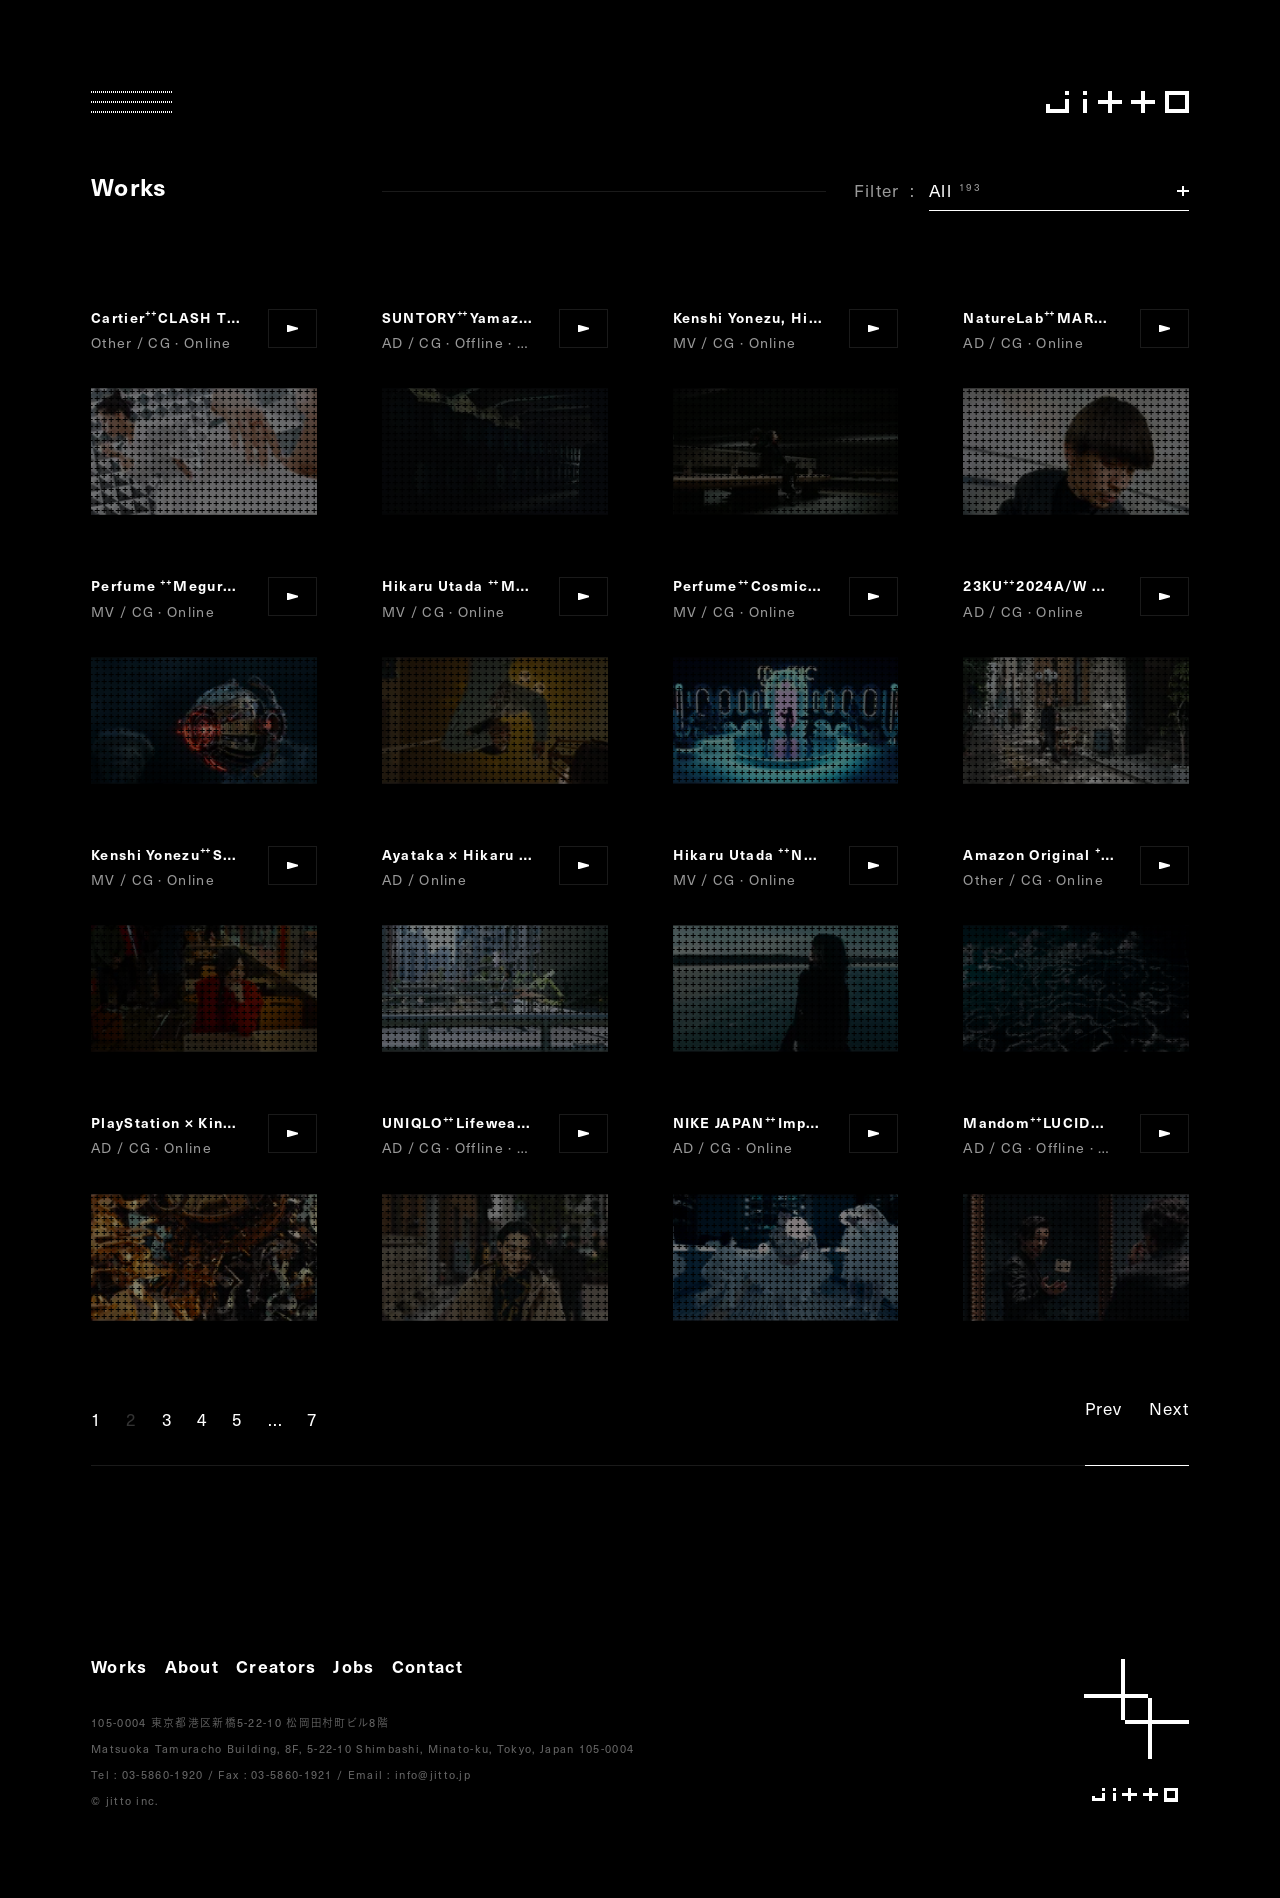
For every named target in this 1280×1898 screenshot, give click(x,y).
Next (1169, 1408)
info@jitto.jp (433, 1774)
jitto (1136, 1730)
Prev (1104, 1408)
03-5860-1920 (163, 1774)
